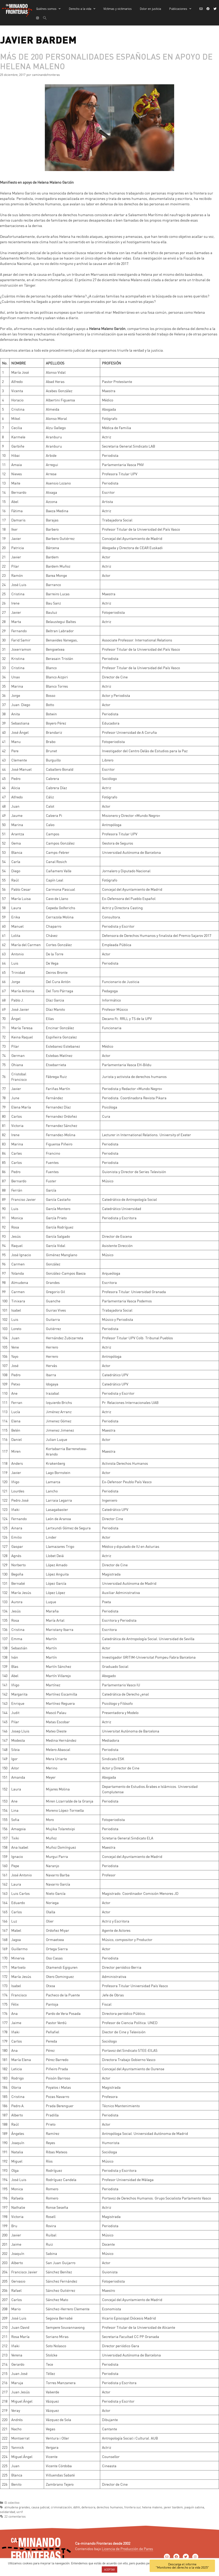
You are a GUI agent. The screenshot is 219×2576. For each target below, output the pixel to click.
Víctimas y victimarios (117, 9)
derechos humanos (110, 2507)
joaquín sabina (194, 2507)
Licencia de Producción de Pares (127, 2548)
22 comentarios (15, 2516)
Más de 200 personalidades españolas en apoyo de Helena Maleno (106, 61)
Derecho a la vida (82, 9)
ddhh (76, 2507)
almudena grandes (17, 2507)
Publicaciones (180, 9)
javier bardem (173, 2507)
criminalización (61, 2507)
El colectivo (12, 2503)
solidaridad (7, 2512)
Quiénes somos (48, 9)
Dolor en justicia (150, 9)
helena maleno (152, 2507)
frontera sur (132, 2507)
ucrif (19, 2512)
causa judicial (40, 2507)
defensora (88, 2507)
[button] (45, 17)
